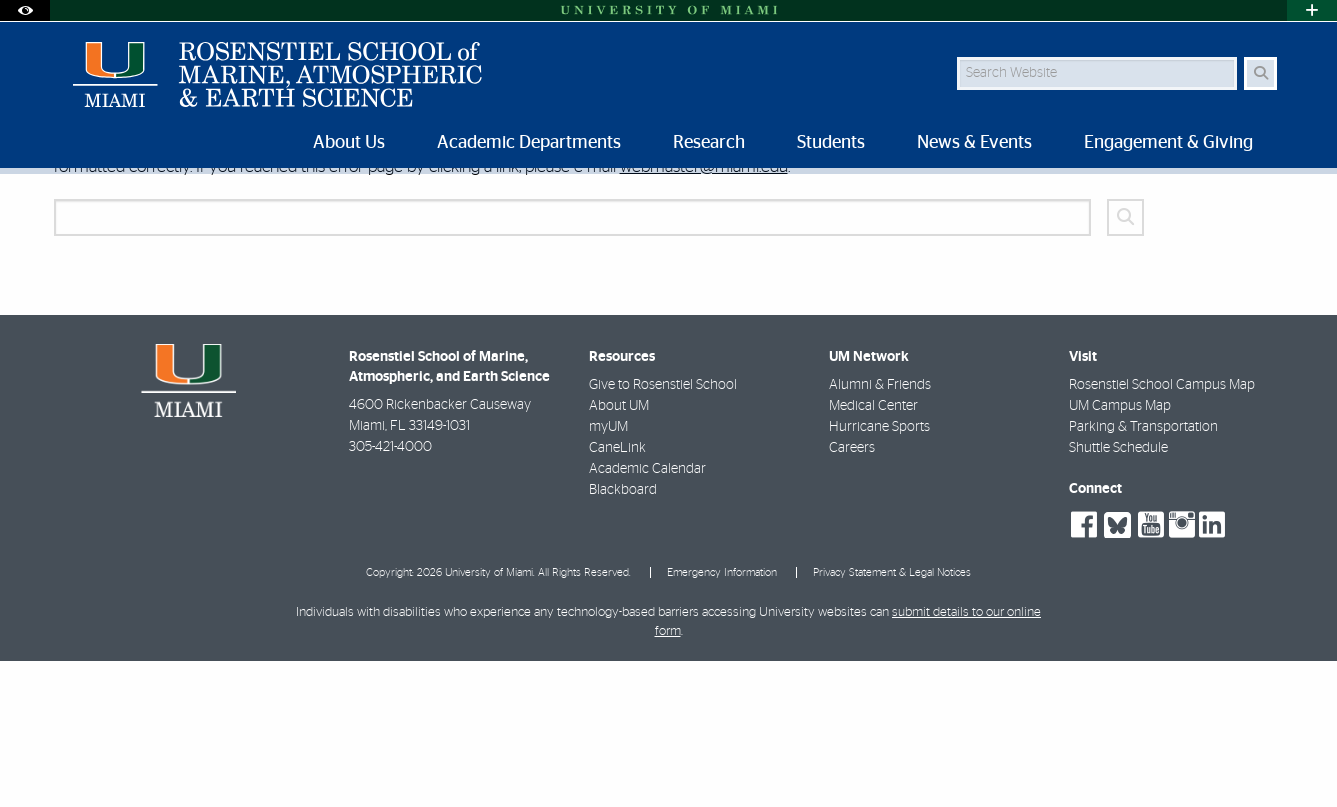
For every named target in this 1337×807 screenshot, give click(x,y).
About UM (619, 552)
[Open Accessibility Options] (25, 10)
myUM (608, 573)
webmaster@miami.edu (704, 312)
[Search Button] (1260, 73)
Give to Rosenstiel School (663, 531)
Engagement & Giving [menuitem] (1168, 143)
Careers (852, 594)
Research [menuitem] (709, 143)
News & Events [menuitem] (974, 143)
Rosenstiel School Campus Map (1162, 531)
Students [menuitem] (831, 143)
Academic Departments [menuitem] (529, 143)
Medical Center (873, 552)
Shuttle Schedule (1118, 594)
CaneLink (617, 594)
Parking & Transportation (1143, 573)
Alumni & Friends (880, 531)
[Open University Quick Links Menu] (1312, 10)
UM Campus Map (1120, 552)
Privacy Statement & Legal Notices (892, 718)
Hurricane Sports (879, 573)
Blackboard (623, 636)
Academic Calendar (647, 615)
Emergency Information (722, 718)
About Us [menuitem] (349, 143)
